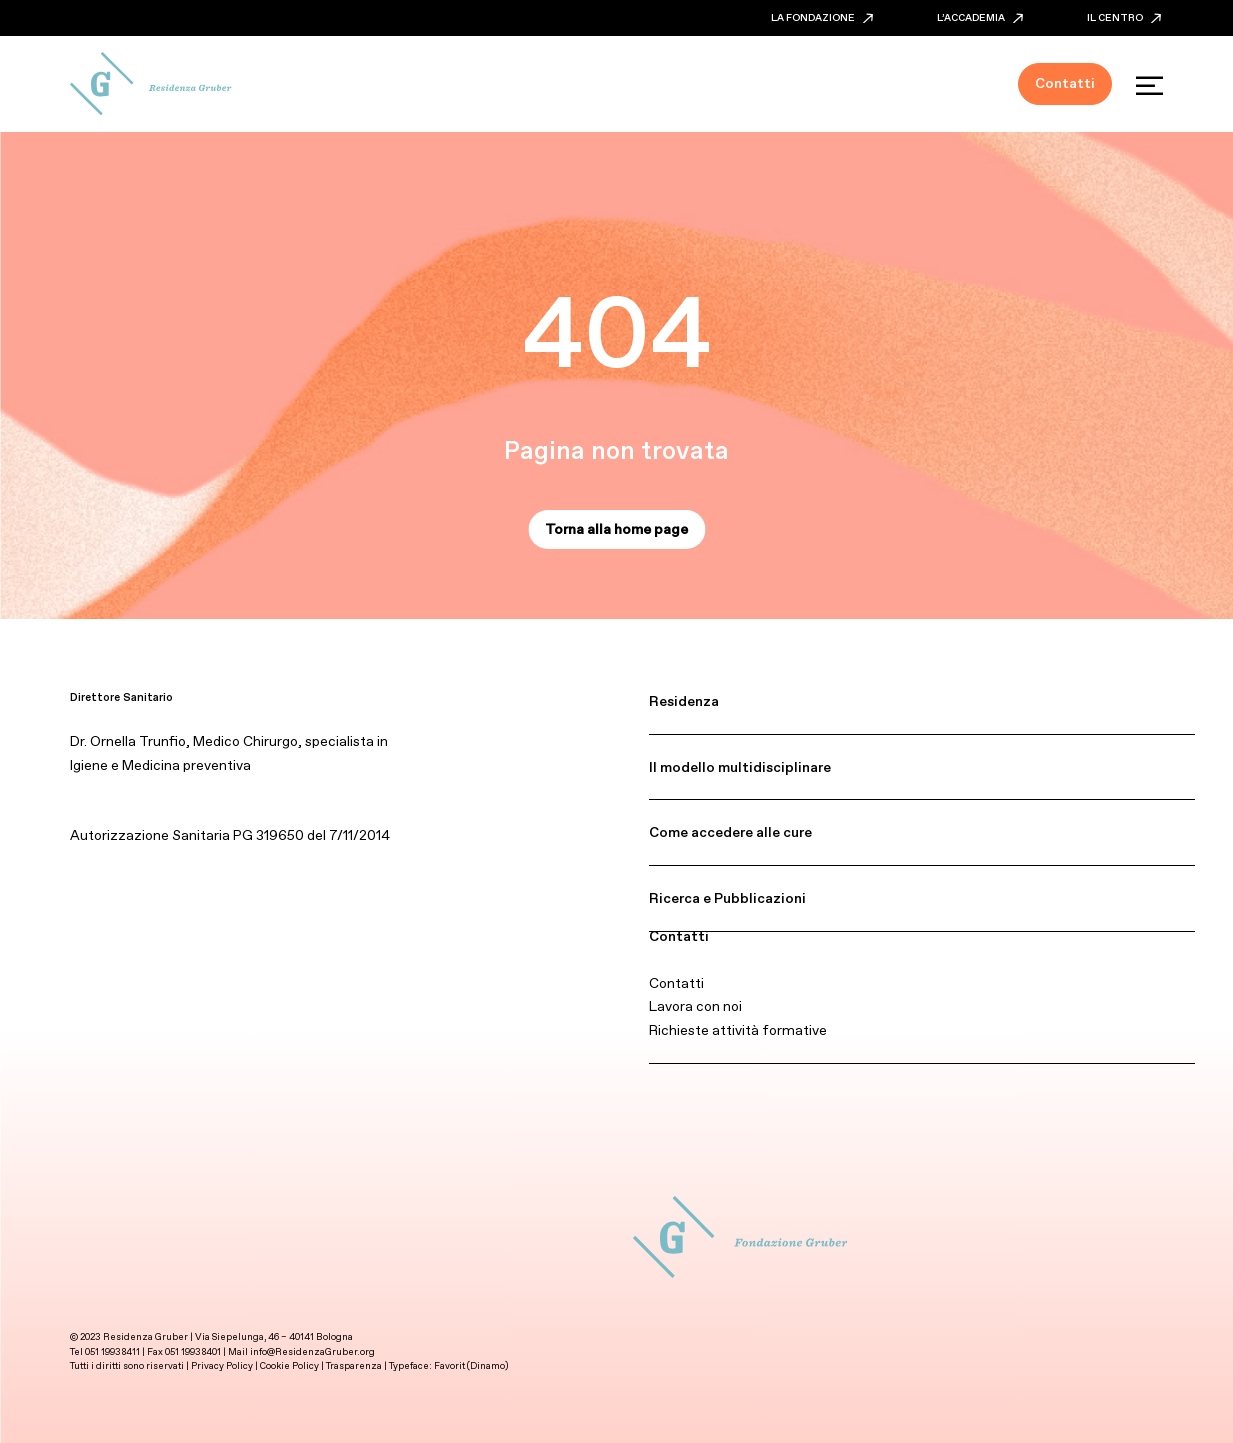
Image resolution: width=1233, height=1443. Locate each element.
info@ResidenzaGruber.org (312, 1351)
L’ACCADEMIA (980, 17)
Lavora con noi (695, 1006)
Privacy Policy (222, 1365)
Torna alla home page (616, 529)
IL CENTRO (1124, 17)
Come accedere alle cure (730, 832)
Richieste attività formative (738, 1030)
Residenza (684, 701)
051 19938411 (112, 1351)
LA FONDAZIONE (822, 17)
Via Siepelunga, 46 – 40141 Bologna (274, 1336)
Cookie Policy (290, 1365)
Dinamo (487, 1365)
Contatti (679, 936)
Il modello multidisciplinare (740, 767)
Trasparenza (354, 1365)
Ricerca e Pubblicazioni (727, 898)
